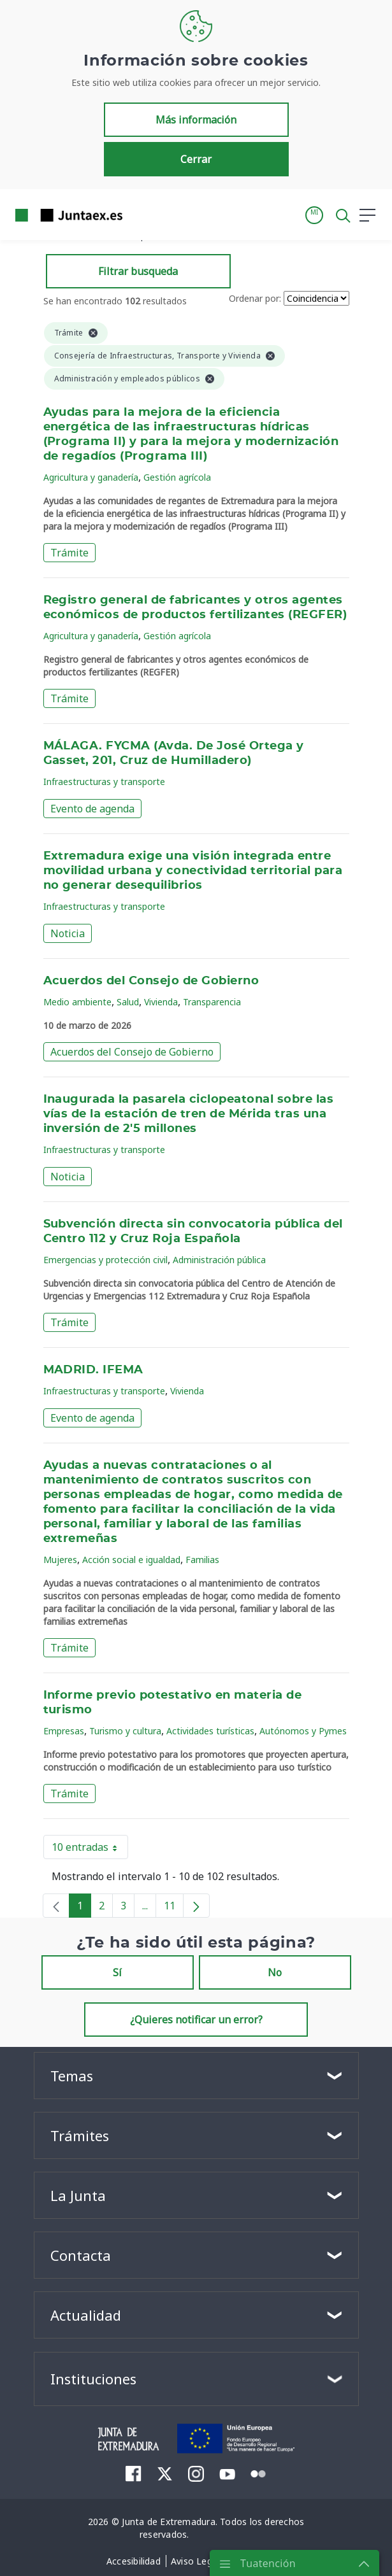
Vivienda (161, 1002)
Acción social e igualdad (131, 1559)
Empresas (63, 1731)
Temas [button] (71, 2075)
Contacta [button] (80, 2255)
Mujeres (60, 1559)
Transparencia (212, 1002)
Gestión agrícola (177, 477)
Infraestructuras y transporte (104, 781)
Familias (202, 1559)
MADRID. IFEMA (93, 1370)
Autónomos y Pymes (303, 1731)
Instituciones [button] (93, 2378)
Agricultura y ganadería (90, 477)
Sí (117, 1972)
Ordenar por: (255, 298)
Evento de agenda (92, 809)
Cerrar (196, 159)
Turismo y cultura (125, 1731)
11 (174, 1908)
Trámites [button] (79, 2135)
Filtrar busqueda (138, 271)
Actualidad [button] (85, 2315)
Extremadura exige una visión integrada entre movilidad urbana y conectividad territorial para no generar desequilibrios (193, 871)
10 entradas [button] (90, 1849)
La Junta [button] (78, 2195)
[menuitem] (133, 2473)
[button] (314, 215)
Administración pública (219, 1260)
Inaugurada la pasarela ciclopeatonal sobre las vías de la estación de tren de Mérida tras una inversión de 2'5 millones (188, 1114)
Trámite (69, 553)
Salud (128, 1002)
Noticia (67, 933)
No (275, 1972)
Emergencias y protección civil (105, 1260)
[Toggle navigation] (140, 214)
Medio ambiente (77, 1002)
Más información (196, 120)
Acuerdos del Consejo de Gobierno (151, 981)
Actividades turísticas (210, 1731)
